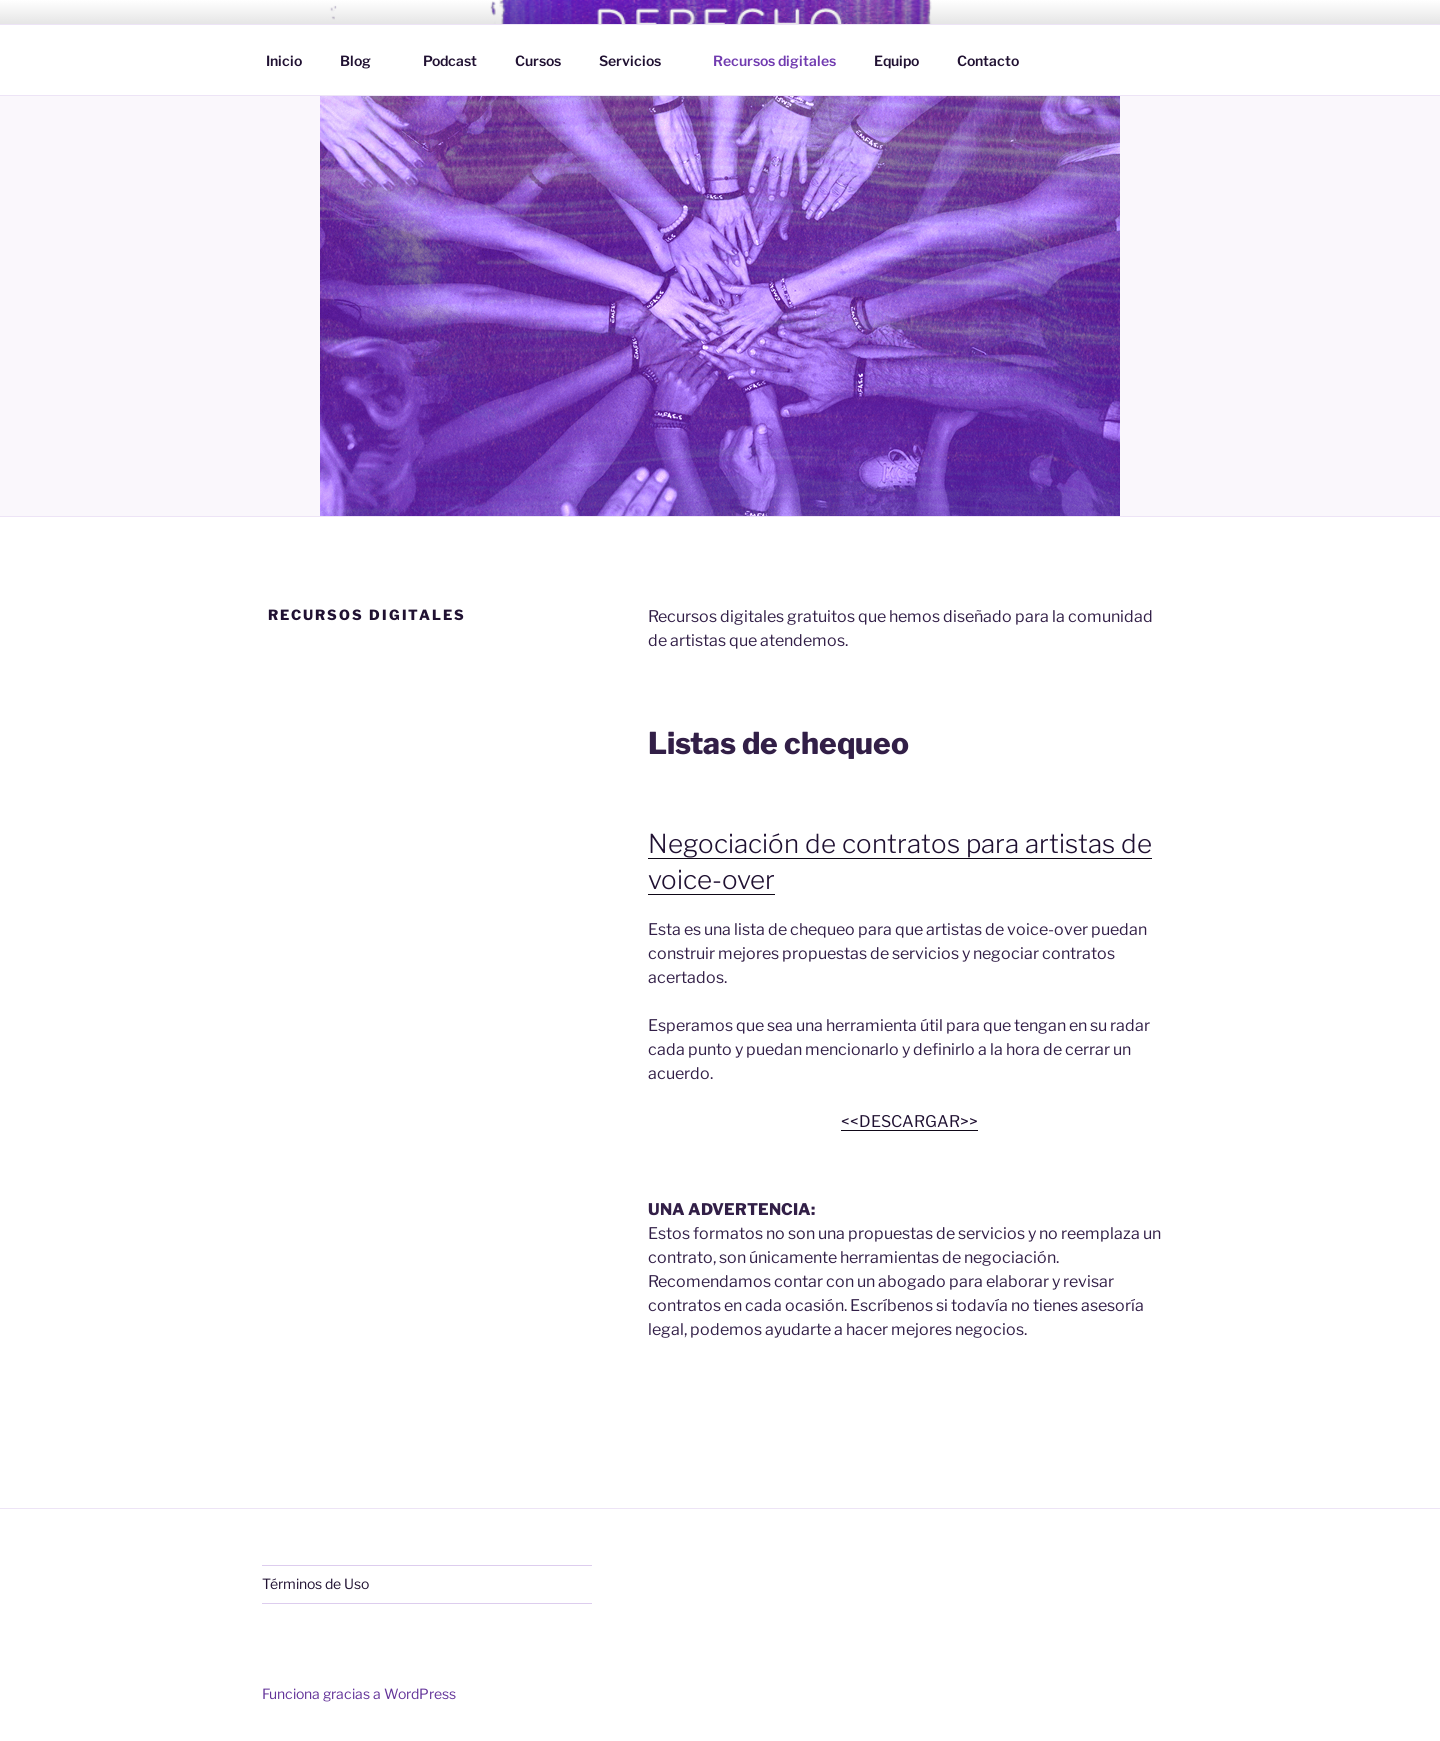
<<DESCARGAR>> (909, 1121)
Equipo (896, 60)
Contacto (988, 60)
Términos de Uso (315, 1583)
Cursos (538, 60)
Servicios (639, 60)
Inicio (284, 60)
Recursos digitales (774, 60)
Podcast (450, 60)
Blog (365, 60)
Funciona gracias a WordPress (359, 1693)
